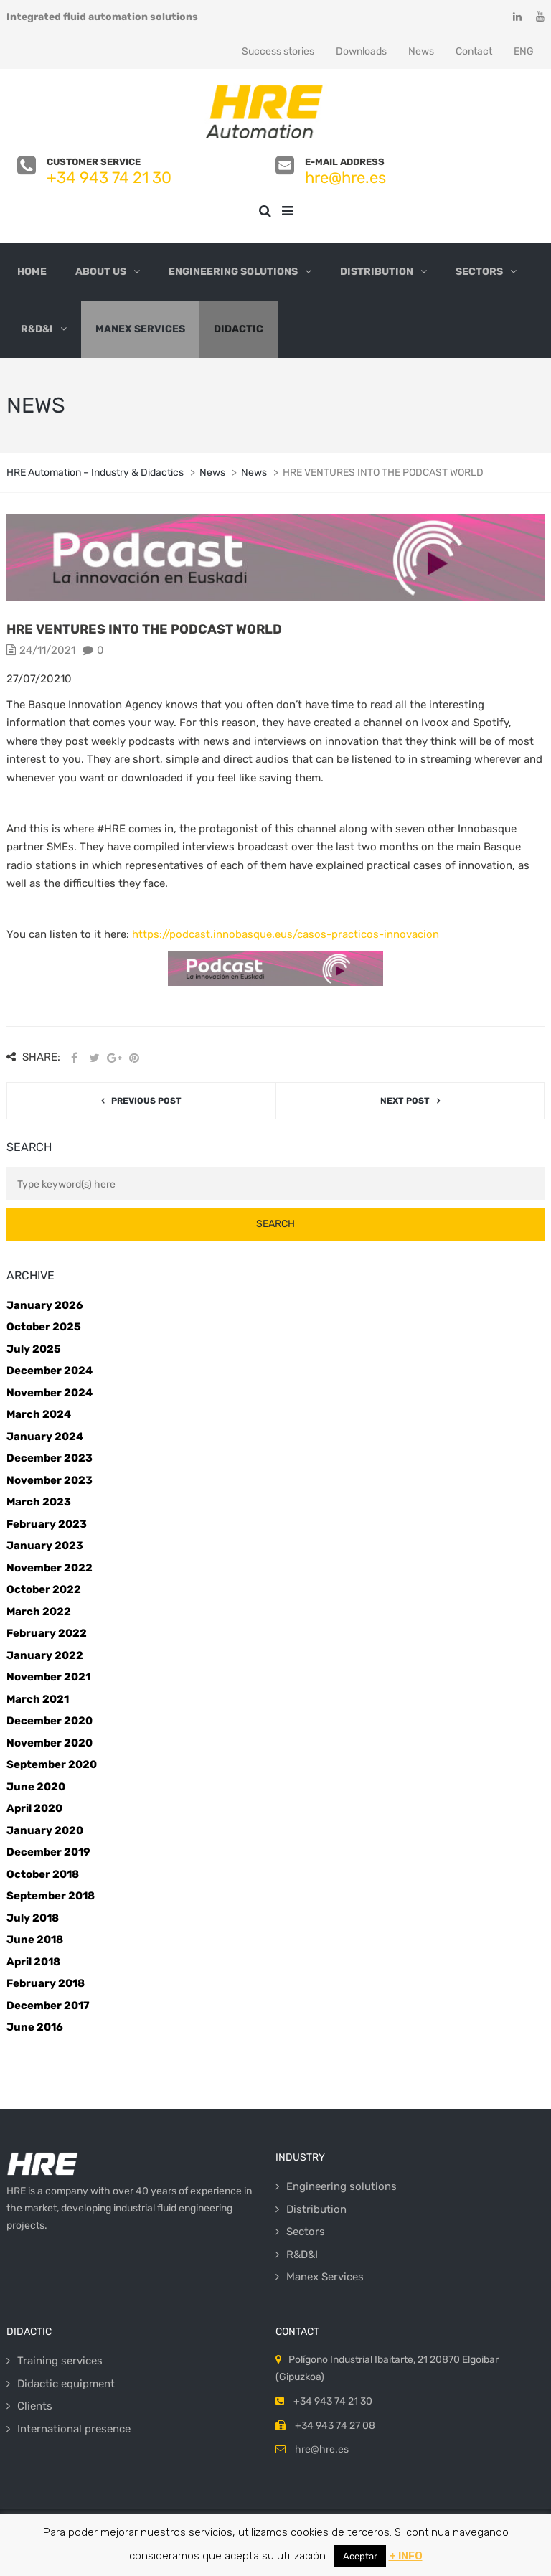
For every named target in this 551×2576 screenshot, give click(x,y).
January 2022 (44, 1655)
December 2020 (49, 1720)
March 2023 (38, 1501)
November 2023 (49, 1480)
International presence (74, 2428)
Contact (474, 51)
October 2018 (42, 1874)
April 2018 (33, 1961)
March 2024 (38, 1414)
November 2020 (49, 1742)
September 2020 (51, 1764)
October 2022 (43, 1589)
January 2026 (44, 1305)
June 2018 (34, 1939)
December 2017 (48, 2005)
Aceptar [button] (360, 2556)
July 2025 (33, 1349)
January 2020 (44, 1830)
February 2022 (46, 1633)
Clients (34, 2405)
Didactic (238, 329)
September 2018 (50, 1895)
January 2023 (44, 1545)
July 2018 (32, 1918)
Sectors (479, 271)
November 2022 (49, 1567)
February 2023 (46, 1524)
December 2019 (48, 1852)
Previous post (146, 1101)
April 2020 (34, 1808)
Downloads (361, 51)
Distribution (376, 271)
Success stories (278, 51)
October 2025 (43, 1326)
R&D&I (37, 329)
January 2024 (44, 1436)
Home (32, 271)
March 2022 (38, 1611)
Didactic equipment (66, 2383)
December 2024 (49, 1370)
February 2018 (45, 1983)
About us (100, 271)
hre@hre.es (345, 177)
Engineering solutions (233, 271)
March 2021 (37, 1699)
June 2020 (35, 1786)
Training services (60, 2360)
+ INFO (406, 2555)
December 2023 (49, 1458)
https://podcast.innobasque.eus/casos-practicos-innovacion (285, 934)
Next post (405, 1101)
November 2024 (49, 1392)
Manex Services (140, 329)
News (421, 51)
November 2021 (48, 1676)
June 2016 (34, 2027)
